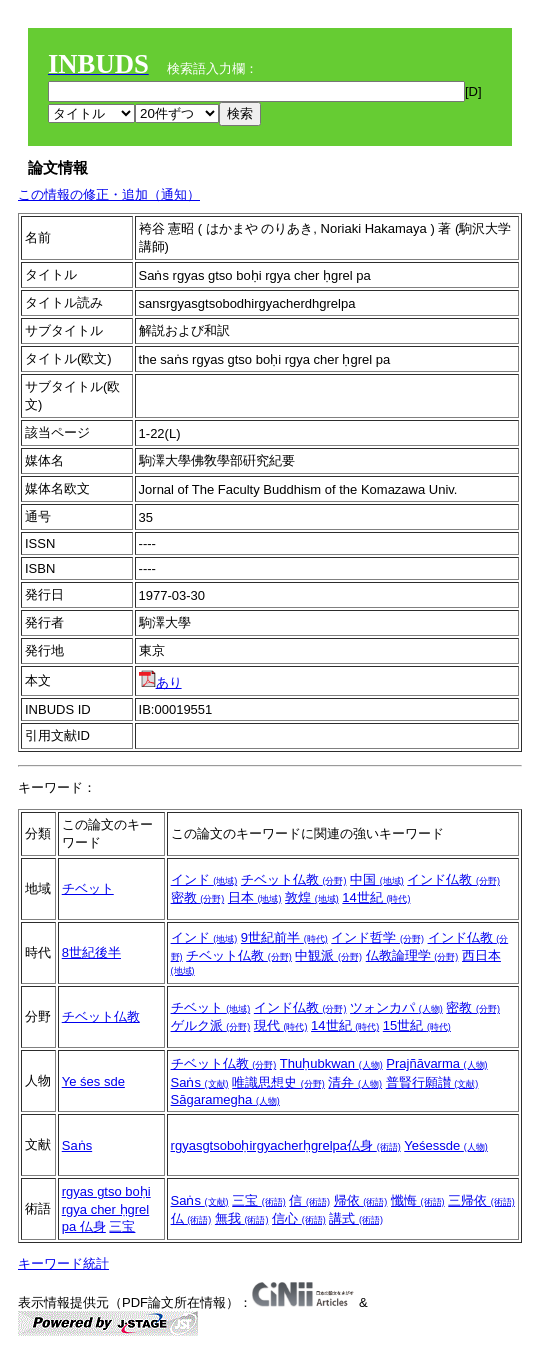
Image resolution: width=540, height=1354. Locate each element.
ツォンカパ (396, 1007)
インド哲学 (377, 937)
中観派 (328, 955)
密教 (198, 897)
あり (160, 682)
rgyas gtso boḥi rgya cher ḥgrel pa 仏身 (106, 1209)
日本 (255, 897)
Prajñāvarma (436, 1063)
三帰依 (481, 1200)
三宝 (122, 1226)
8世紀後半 (91, 952)
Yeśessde (446, 1145)
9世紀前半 (284, 937)
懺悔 (418, 1200)
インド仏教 (453, 879)
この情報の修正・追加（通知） (109, 194)
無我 (242, 1218)
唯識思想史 (278, 1082)
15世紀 (417, 1025)
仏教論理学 (412, 955)
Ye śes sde (93, 1081)
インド (204, 879)
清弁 (355, 1082)
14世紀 (376, 897)
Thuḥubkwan (331, 1063)
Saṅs (200, 1082)
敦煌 (312, 897)
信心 (299, 1218)
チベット (88, 888)
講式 (356, 1218)
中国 (377, 879)
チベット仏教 (294, 879)
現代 (281, 1025)
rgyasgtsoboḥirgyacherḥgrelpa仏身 (286, 1145)
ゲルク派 (211, 1025)
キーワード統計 (63, 1263)
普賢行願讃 (432, 1082)
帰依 (361, 1200)
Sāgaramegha (225, 1099)
